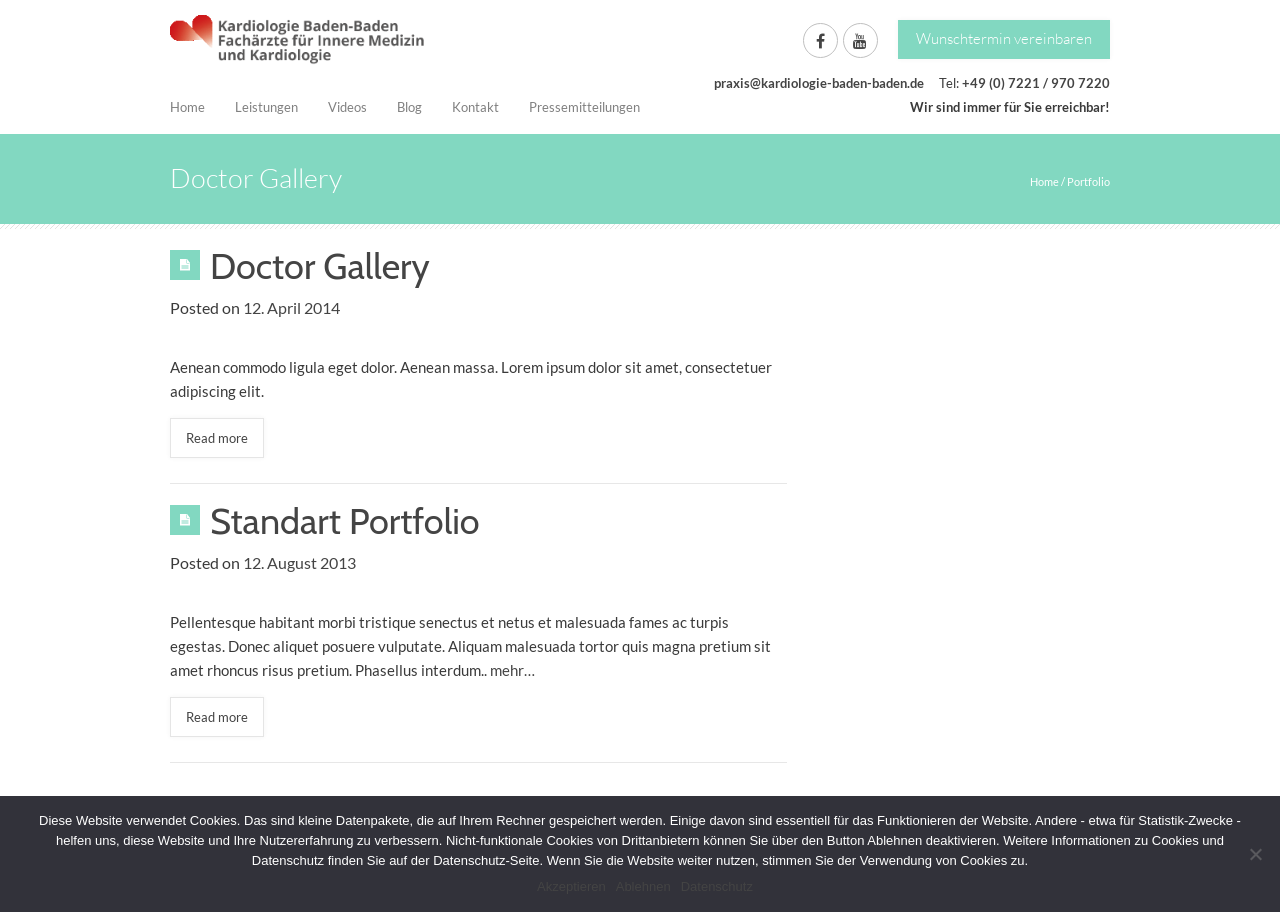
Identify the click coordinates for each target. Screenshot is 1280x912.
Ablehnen (643, 886)
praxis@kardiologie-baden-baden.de (819, 83)
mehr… (512, 670)
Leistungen (266, 107)
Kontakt (475, 107)
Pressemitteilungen (584, 107)
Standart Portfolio (345, 521)
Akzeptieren (571, 886)
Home (187, 107)
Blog (409, 107)
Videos (347, 107)
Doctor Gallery (320, 266)
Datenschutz (717, 886)
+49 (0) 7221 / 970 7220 (1036, 83)
